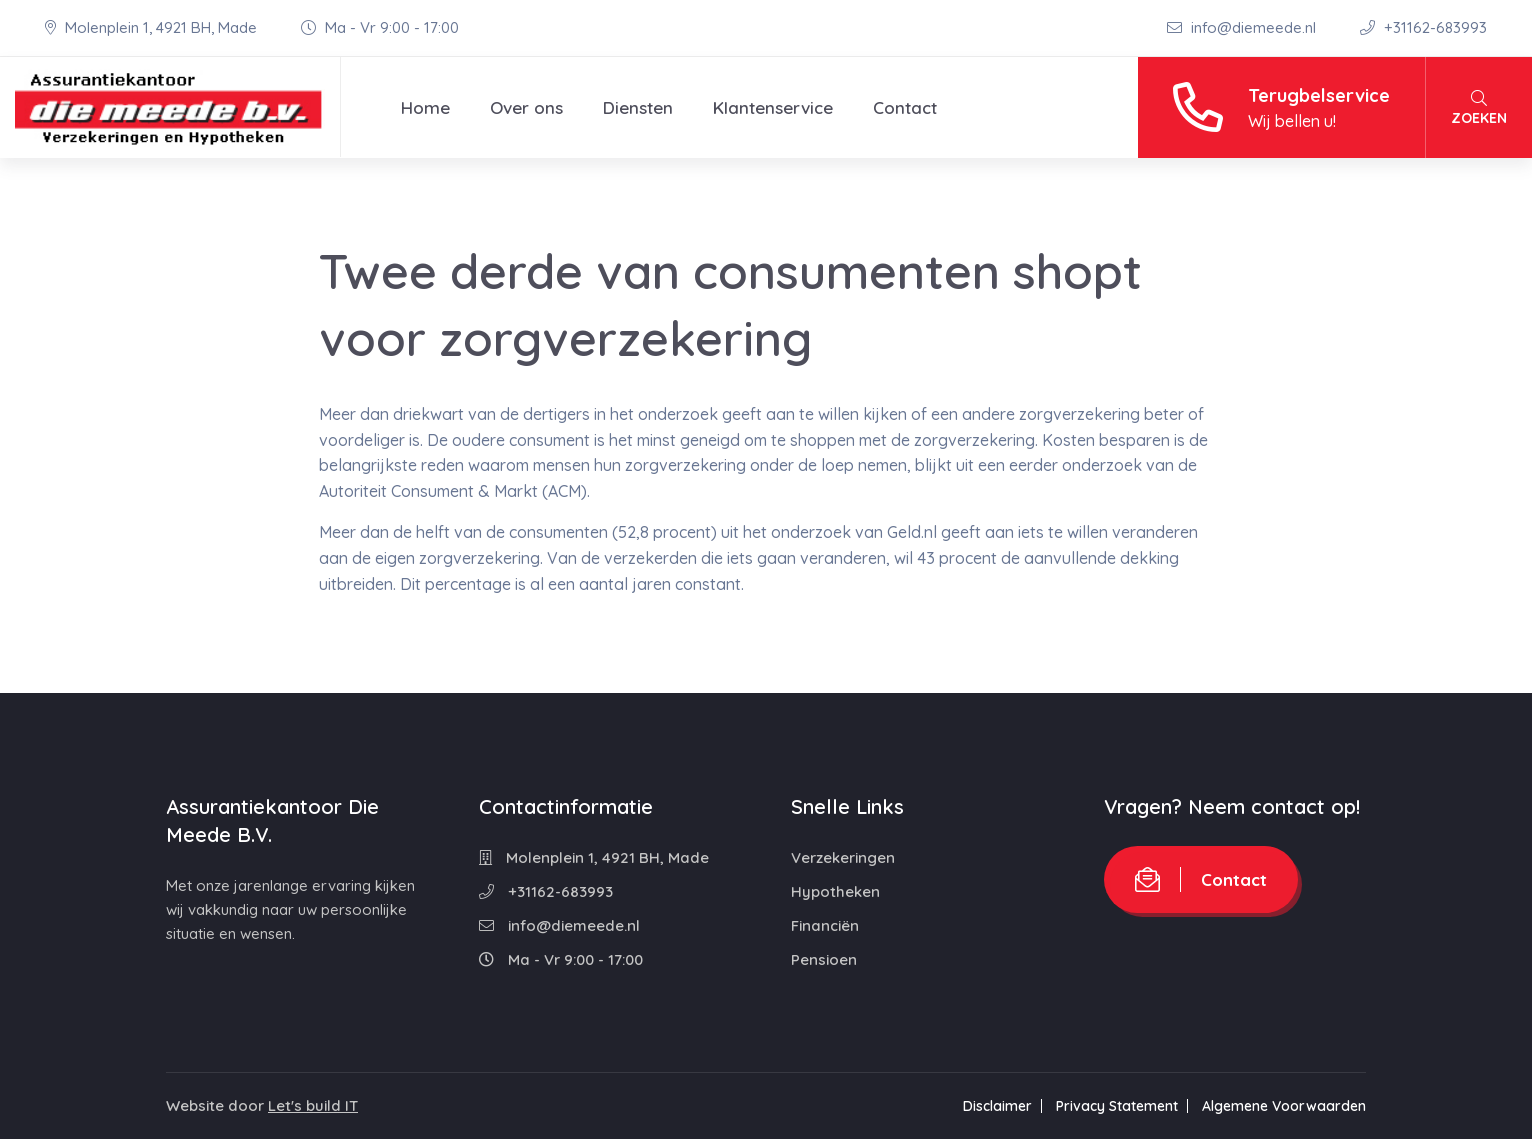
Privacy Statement (1117, 1106)
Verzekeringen (843, 857)
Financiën (825, 925)
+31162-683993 (1423, 27)
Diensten (638, 107)
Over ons (526, 107)
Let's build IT (313, 1105)
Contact (905, 107)
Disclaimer (997, 1106)
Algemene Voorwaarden (1284, 1106)
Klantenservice (773, 107)
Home (425, 107)
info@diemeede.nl (1243, 27)
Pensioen (824, 959)
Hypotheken (835, 891)
